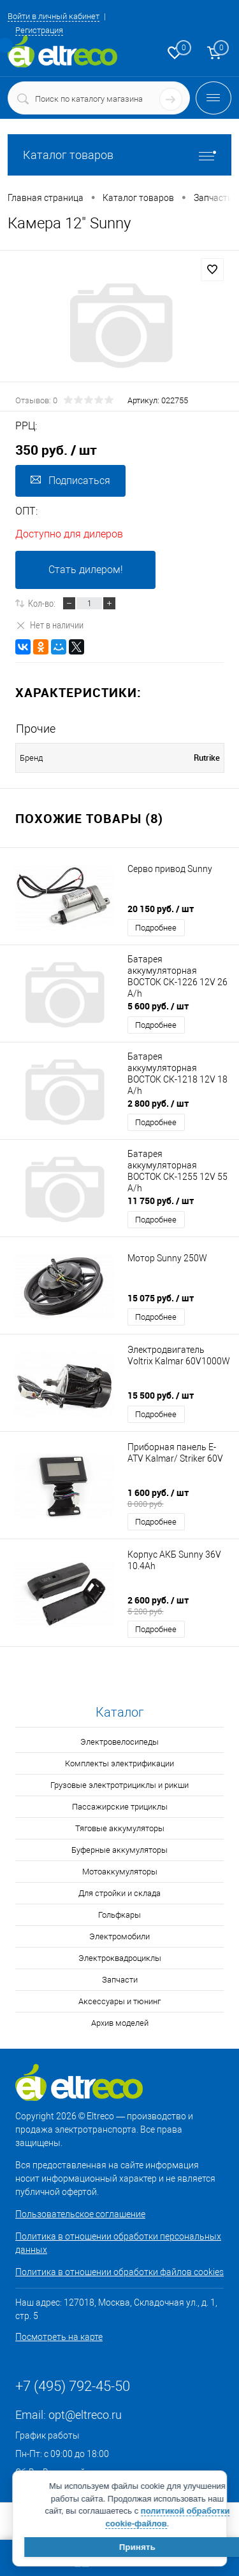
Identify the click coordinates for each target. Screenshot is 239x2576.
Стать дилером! (85, 570)
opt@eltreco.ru (85, 2414)
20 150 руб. (160, 909)
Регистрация (39, 30)
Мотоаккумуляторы (119, 1871)
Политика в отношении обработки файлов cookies (119, 2272)
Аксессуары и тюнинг (119, 2001)
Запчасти (120, 1979)
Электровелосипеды (119, 1742)
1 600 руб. (179, 1497)
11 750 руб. (160, 1201)
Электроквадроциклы (119, 1958)
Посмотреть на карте (59, 2337)
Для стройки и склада (119, 1893)
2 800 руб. (158, 1103)
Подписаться (70, 480)
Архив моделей (119, 2023)
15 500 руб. (160, 1395)
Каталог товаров (119, 155)
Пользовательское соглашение (80, 2214)
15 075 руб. (160, 1298)
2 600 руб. (179, 1605)
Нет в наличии (49, 624)
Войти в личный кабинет (53, 16)
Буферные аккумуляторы (119, 1850)
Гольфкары (119, 1915)
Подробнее (156, 927)
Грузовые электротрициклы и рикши (119, 1785)
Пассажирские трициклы (120, 1806)
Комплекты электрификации (119, 1763)
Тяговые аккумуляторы (119, 1828)
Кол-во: (41, 603)
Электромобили (119, 1936)
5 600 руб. (158, 1006)
